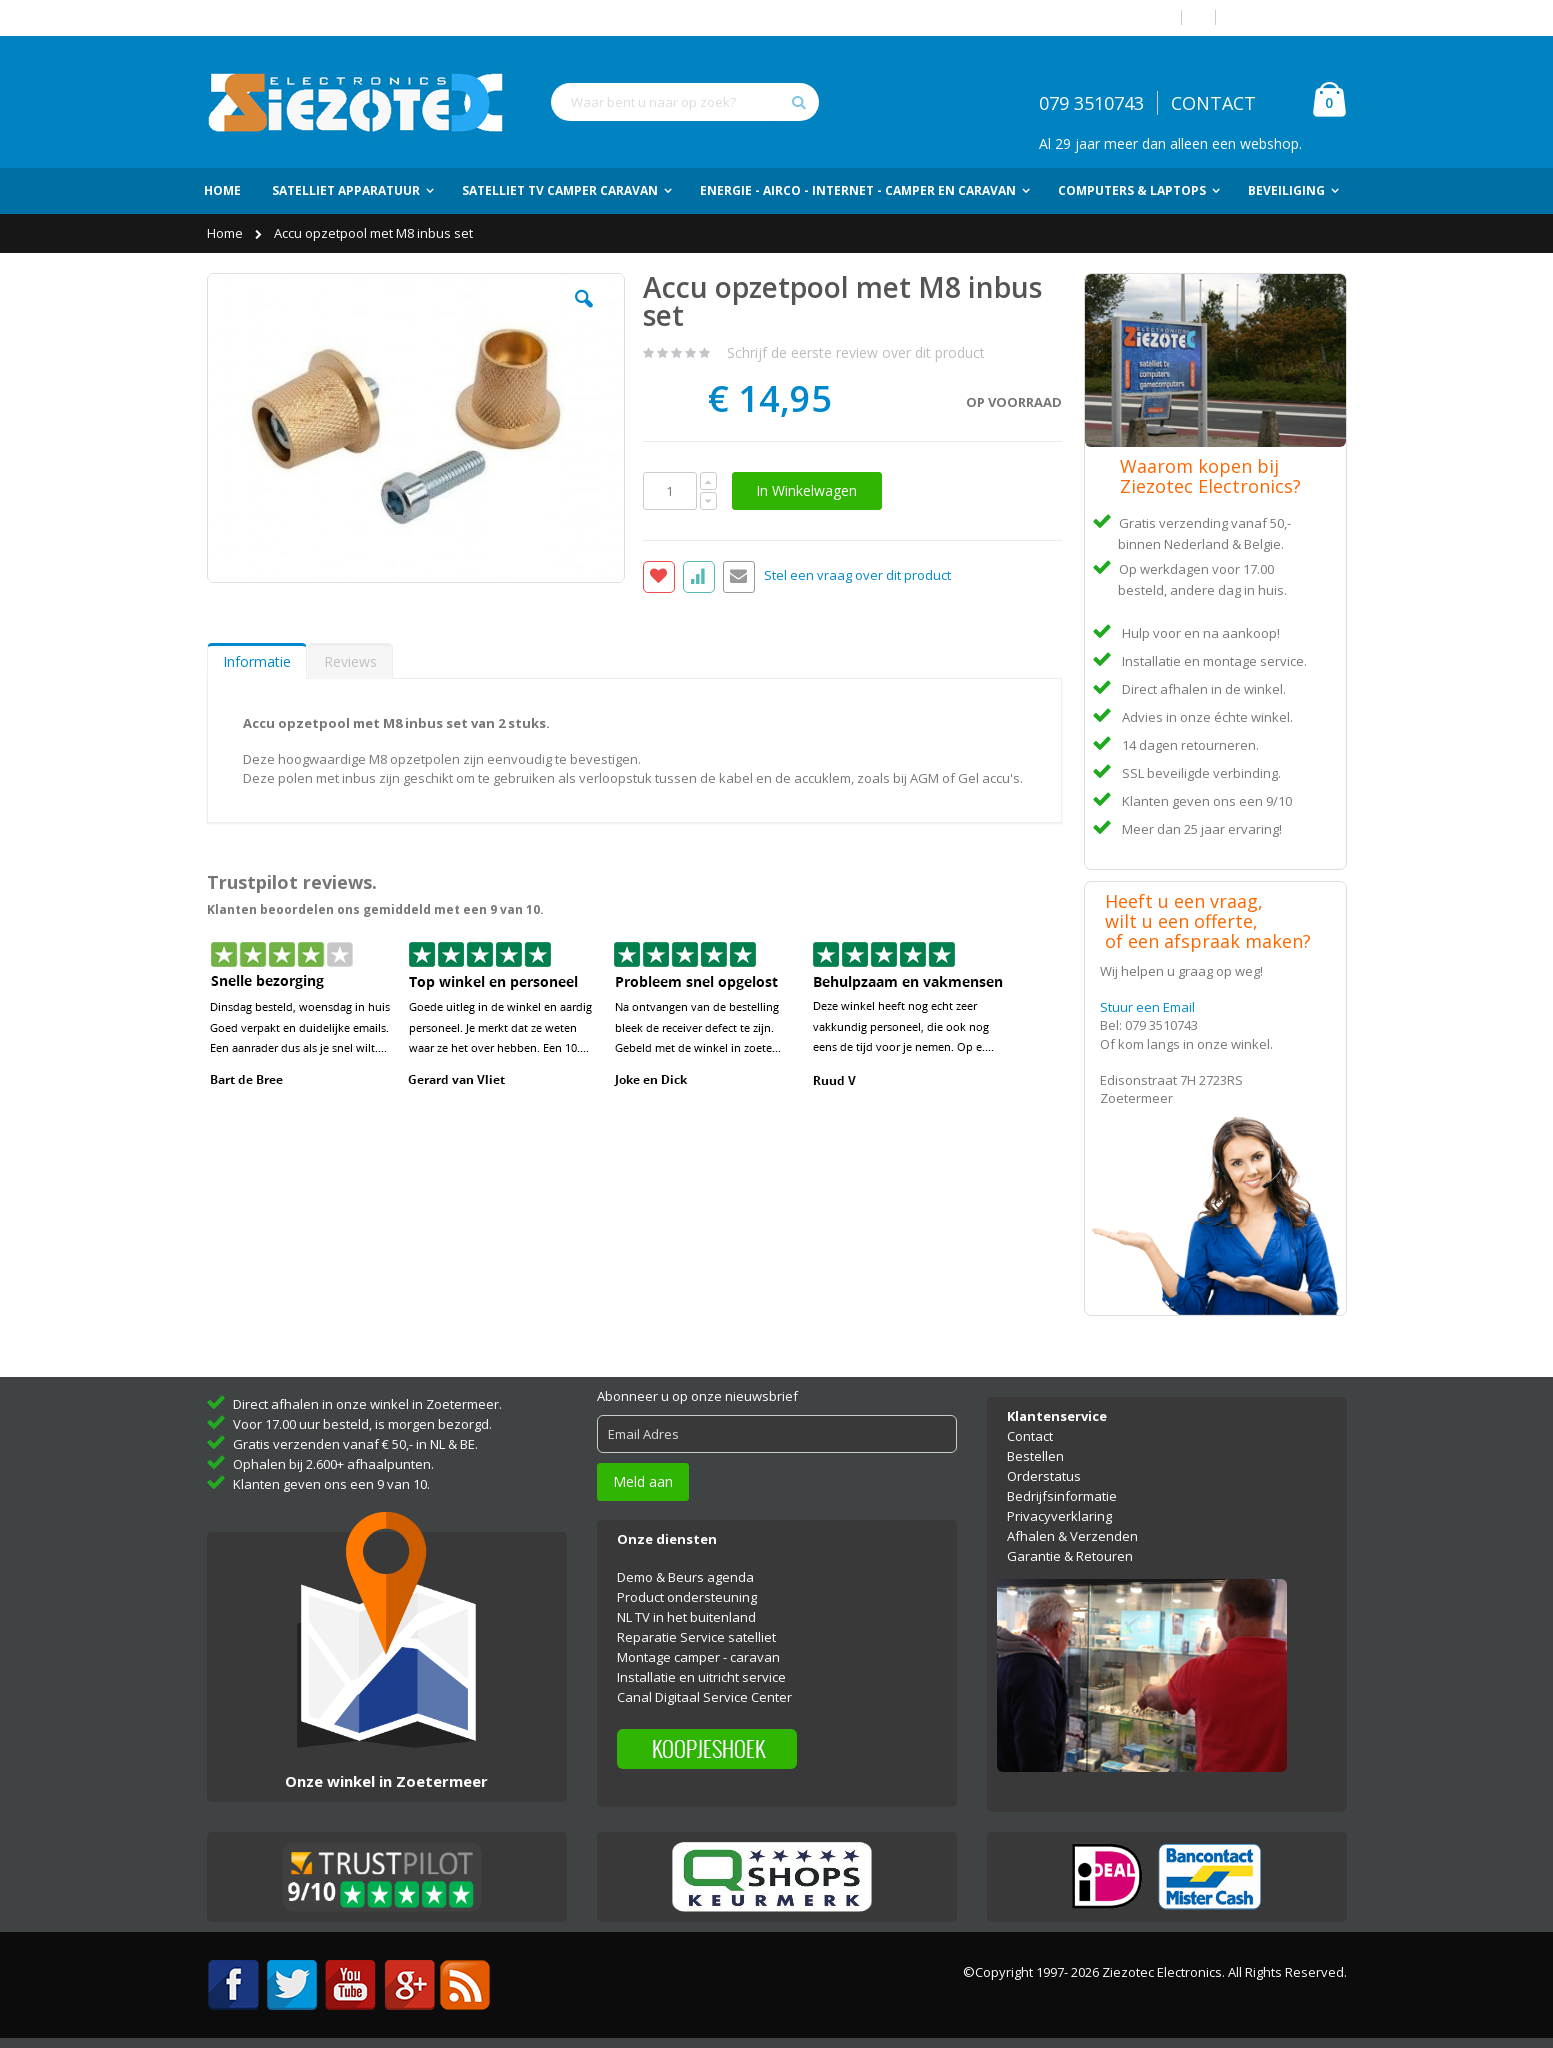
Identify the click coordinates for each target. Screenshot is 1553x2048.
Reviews (350, 661)
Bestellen (1035, 1456)
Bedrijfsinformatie (1062, 1496)
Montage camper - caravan (698, 1657)
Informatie (257, 661)
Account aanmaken (1289, 17)
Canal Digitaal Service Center (704, 1697)
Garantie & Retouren (1070, 1556)
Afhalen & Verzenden (1072, 1536)
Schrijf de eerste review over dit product (856, 352)
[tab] (257, 661)
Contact (1030, 1436)
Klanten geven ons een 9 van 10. (331, 1484)
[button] (584, 314)
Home (226, 233)
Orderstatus (1044, 1476)
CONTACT (1213, 103)
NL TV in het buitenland (686, 1617)
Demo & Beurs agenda (685, 1577)
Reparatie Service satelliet (696, 1637)
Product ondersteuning (687, 1597)
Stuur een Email (1147, 1007)
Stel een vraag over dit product (857, 576)
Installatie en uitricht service (701, 1677)
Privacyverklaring (1059, 1516)
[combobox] (685, 102)
